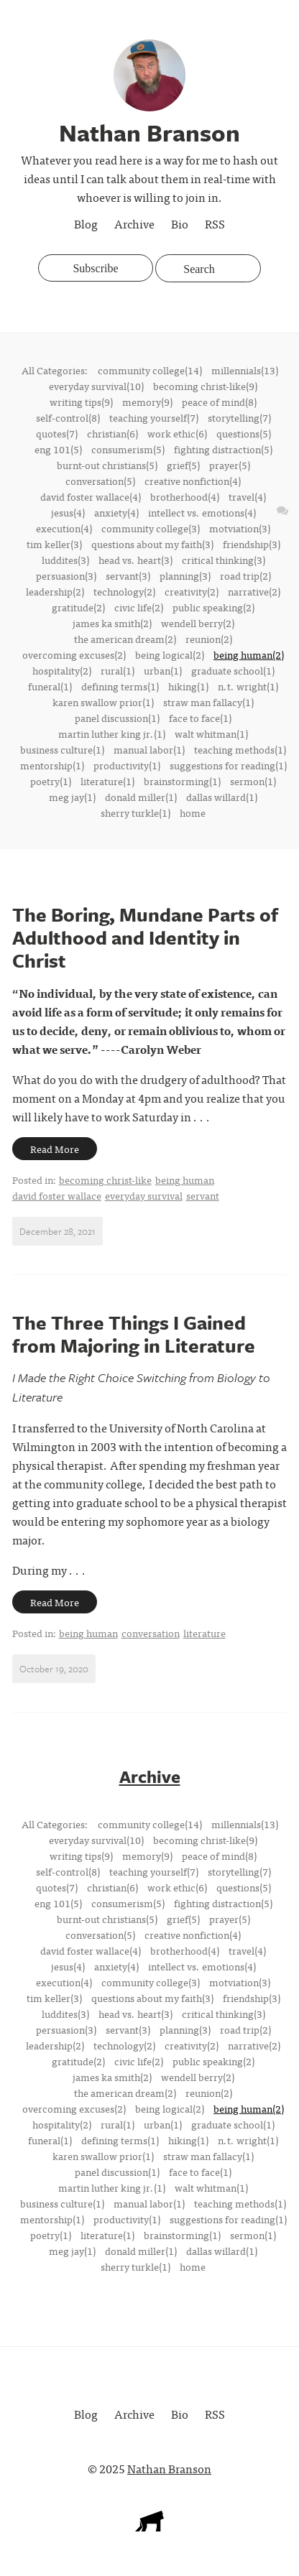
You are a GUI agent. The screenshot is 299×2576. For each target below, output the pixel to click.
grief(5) (183, 465)
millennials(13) (244, 370)
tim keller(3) (54, 544)
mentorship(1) (52, 765)
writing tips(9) (81, 401)
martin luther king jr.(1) (111, 733)
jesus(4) (68, 512)
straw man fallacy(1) (208, 702)
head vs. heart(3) (135, 559)
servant (202, 1195)
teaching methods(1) (240, 749)
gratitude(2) (78, 607)
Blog (86, 223)
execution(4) (64, 528)
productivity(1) (126, 765)
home (193, 812)
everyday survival (144, 1195)
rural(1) (117, 670)
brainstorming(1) (182, 781)
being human (184, 1179)
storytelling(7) (239, 417)
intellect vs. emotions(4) (202, 512)
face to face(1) (200, 718)
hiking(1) (188, 686)
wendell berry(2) (197, 623)
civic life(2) (138, 607)
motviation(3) (239, 528)
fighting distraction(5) (223, 449)
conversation (150, 1633)
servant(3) (128, 575)
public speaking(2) (213, 607)
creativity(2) (191, 591)
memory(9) (147, 401)
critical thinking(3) (223, 559)
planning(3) (185, 575)
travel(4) (247, 496)
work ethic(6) (177, 433)
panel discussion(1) (117, 718)
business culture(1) (62, 749)
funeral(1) (50, 686)
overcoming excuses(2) (74, 654)
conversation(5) (100, 480)
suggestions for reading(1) (228, 765)
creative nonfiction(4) (192, 480)
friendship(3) (251, 544)
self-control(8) (68, 417)
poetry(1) (50, 781)
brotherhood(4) (184, 496)
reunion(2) (208, 639)
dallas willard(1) (221, 797)
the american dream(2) (125, 639)
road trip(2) (245, 575)
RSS (215, 223)
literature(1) (107, 781)
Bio (179, 223)
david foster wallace (56, 1195)
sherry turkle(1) (135, 812)
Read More (54, 1149)
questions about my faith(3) (152, 544)
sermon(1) (253, 781)
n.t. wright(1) (248, 686)
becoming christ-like (105, 1179)
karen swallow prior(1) (103, 702)
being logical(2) (169, 654)
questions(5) (243, 433)
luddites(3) (65, 559)
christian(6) (112, 433)
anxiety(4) (116, 512)
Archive (134, 223)
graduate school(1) (233, 670)
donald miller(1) (141, 797)
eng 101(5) (58, 449)
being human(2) (248, 654)
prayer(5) (229, 465)
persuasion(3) (66, 575)
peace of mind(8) (219, 401)
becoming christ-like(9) (205, 386)
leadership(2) (55, 591)
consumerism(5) (128, 449)
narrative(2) (254, 591)
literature (204, 1633)
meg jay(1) (72, 797)
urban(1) (163, 670)
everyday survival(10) (96, 386)
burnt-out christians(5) (107, 465)
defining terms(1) (120, 686)
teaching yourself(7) (153, 417)
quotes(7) (57, 433)
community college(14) (150, 370)
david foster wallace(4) (90, 496)
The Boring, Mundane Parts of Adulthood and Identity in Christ (145, 937)
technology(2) (124, 591)
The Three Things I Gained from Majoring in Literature (133, 1334)
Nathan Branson (169, 2468)
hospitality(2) (61, 670)
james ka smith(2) (112, 623)
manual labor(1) (149, 749)
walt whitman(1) (211, 733)
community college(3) (150, 528)
